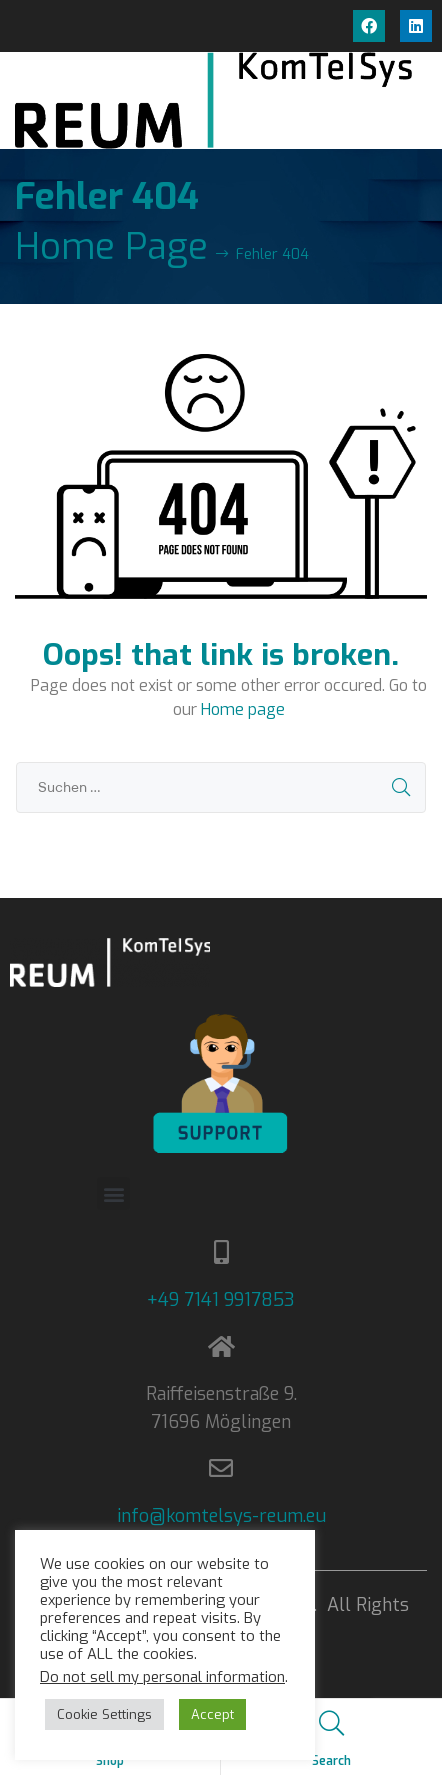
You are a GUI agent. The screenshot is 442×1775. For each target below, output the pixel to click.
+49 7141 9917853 (221, 1300)
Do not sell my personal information (162, 1677)
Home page (243, 709)
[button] (113, 1193)
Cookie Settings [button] (104, 1714)
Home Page (111, 247)
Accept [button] (212, 1714)
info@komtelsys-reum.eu (221, 1516)
